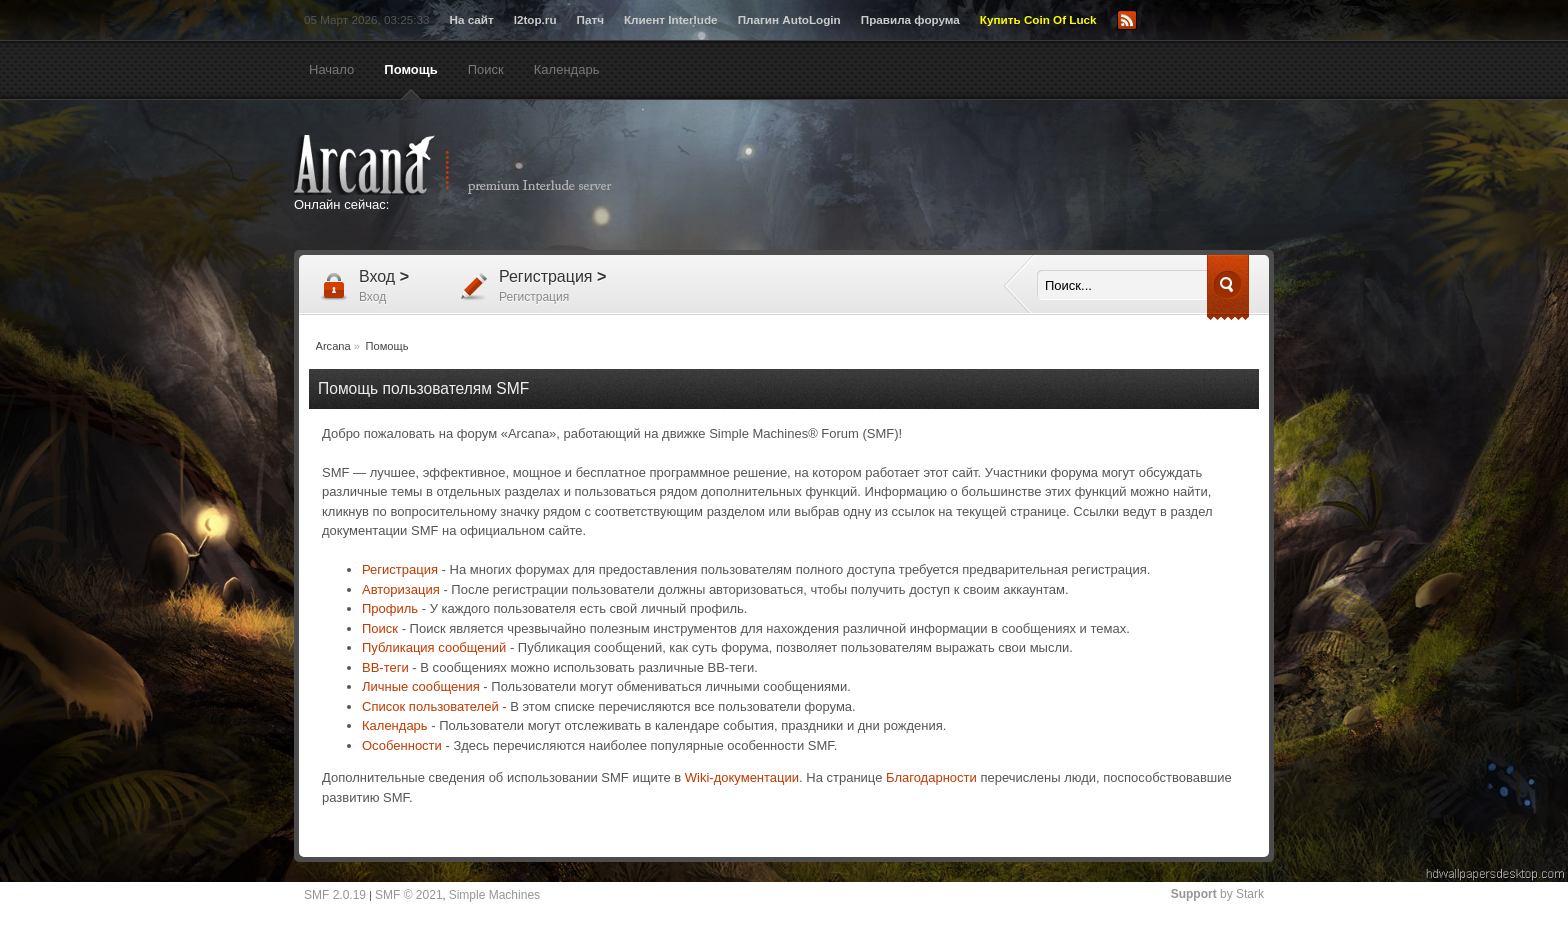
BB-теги (385, 667)
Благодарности (931, 777)
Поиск (380, 628)
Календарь (395, 725)
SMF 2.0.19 (335, 895)
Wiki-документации (742, 777)
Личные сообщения (421, 686)
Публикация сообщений (434, 647)
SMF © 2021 (409, 895)
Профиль (390, 608)
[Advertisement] (979, 177)
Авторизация (401, 589)
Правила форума (910, 19)
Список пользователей (430, 706)
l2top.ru (535, 19)
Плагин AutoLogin (789, 19)
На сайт (471, 19)
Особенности (402, 745)
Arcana (474, 165)
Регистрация (400, 569)
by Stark (1217, 894)
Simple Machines (494, 895)
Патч (590, 19)
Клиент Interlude (671, 19)
